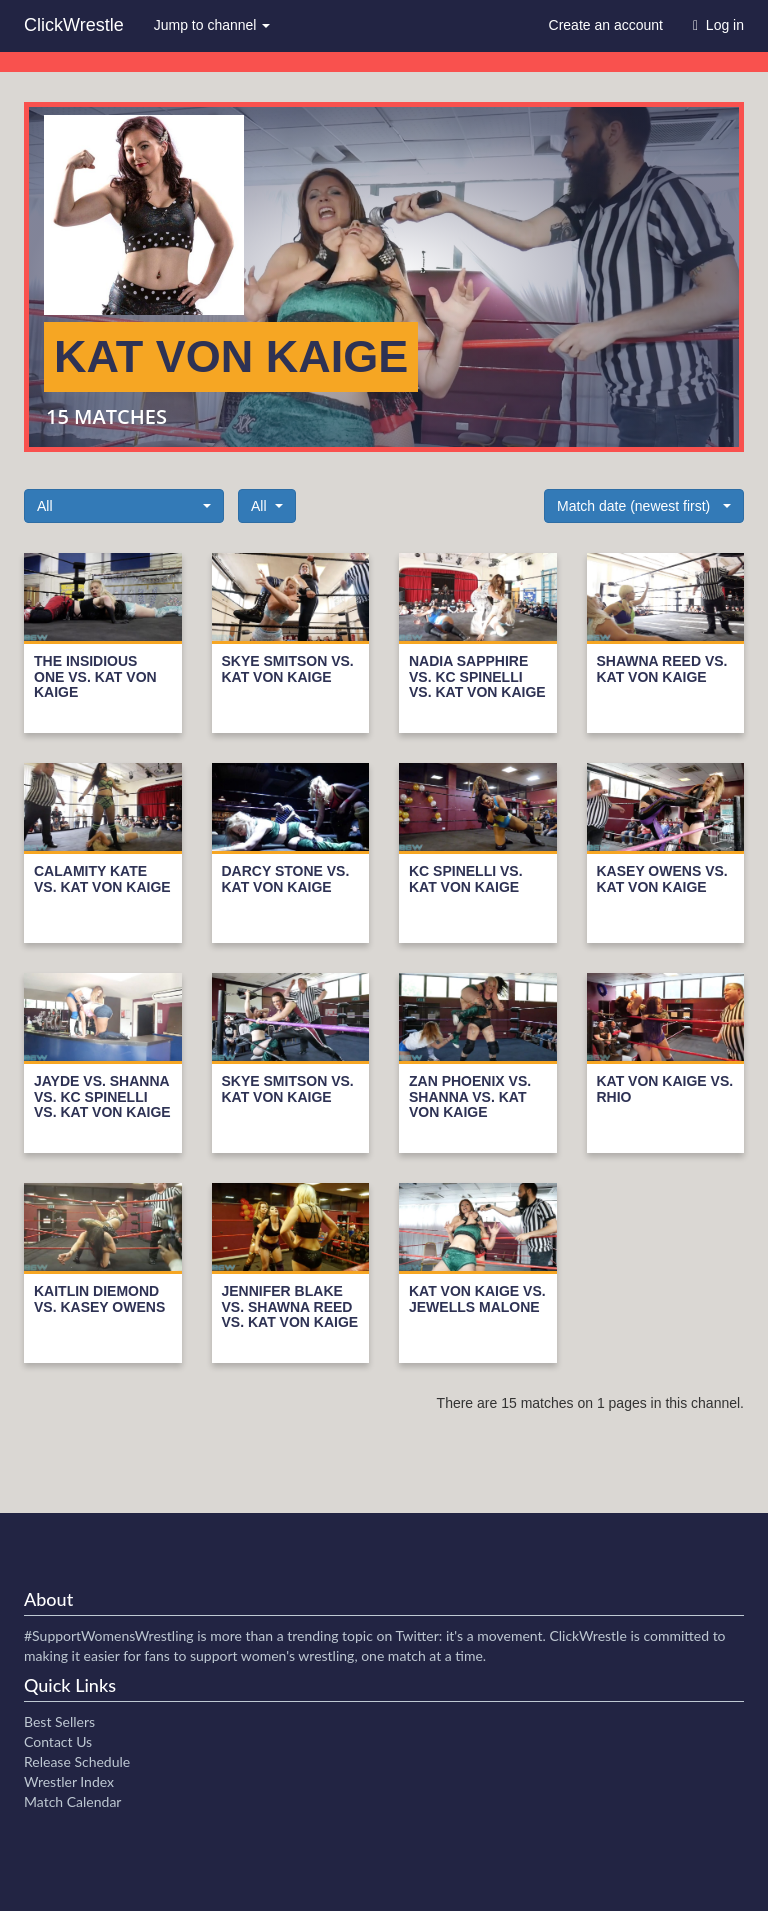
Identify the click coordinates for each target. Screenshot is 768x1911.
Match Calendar (72, 1801)
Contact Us (58, 1741)
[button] (124, 506)
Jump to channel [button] (212, 25)
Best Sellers (59, 1721)
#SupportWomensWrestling (109, 1635)
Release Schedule (77, 1761)
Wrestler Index (69, 1781)
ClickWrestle (74, 25)
